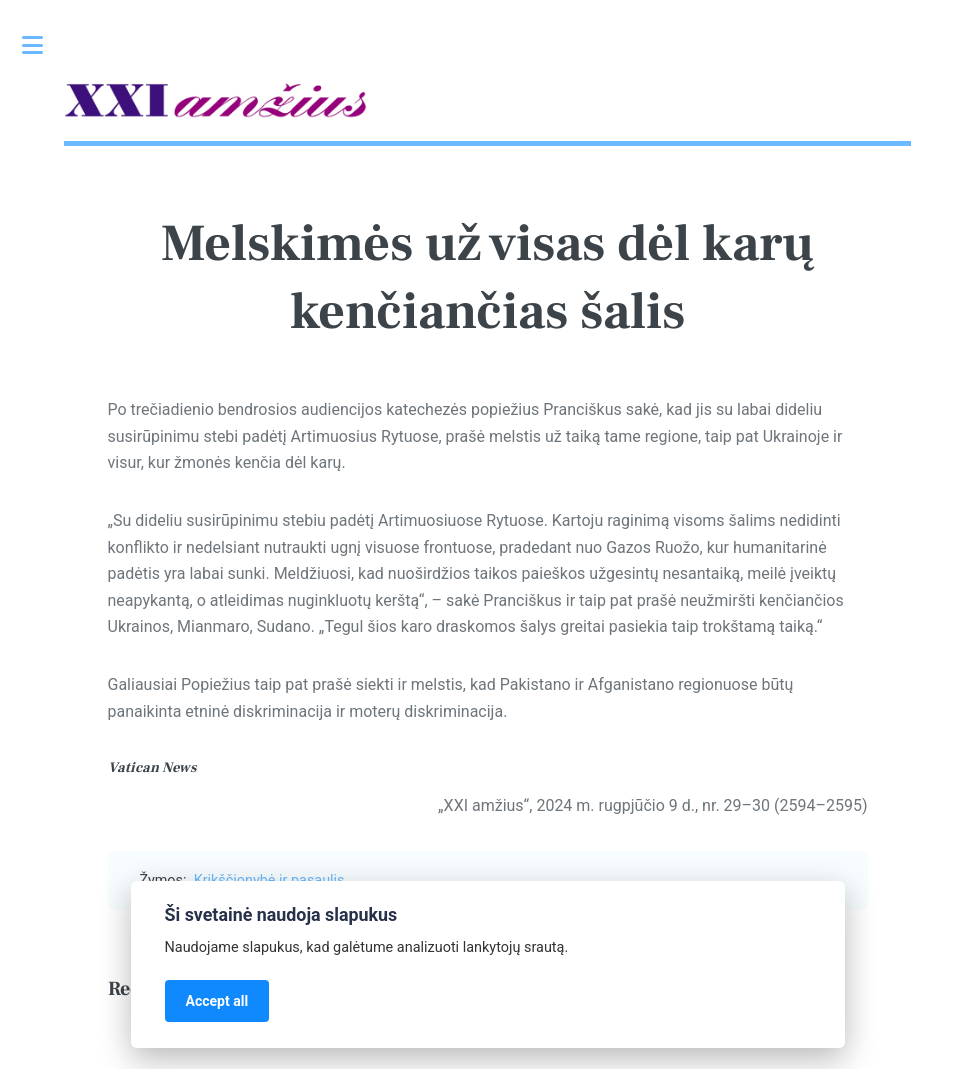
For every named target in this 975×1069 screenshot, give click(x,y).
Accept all (217, 1001)
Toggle (43, 45)
